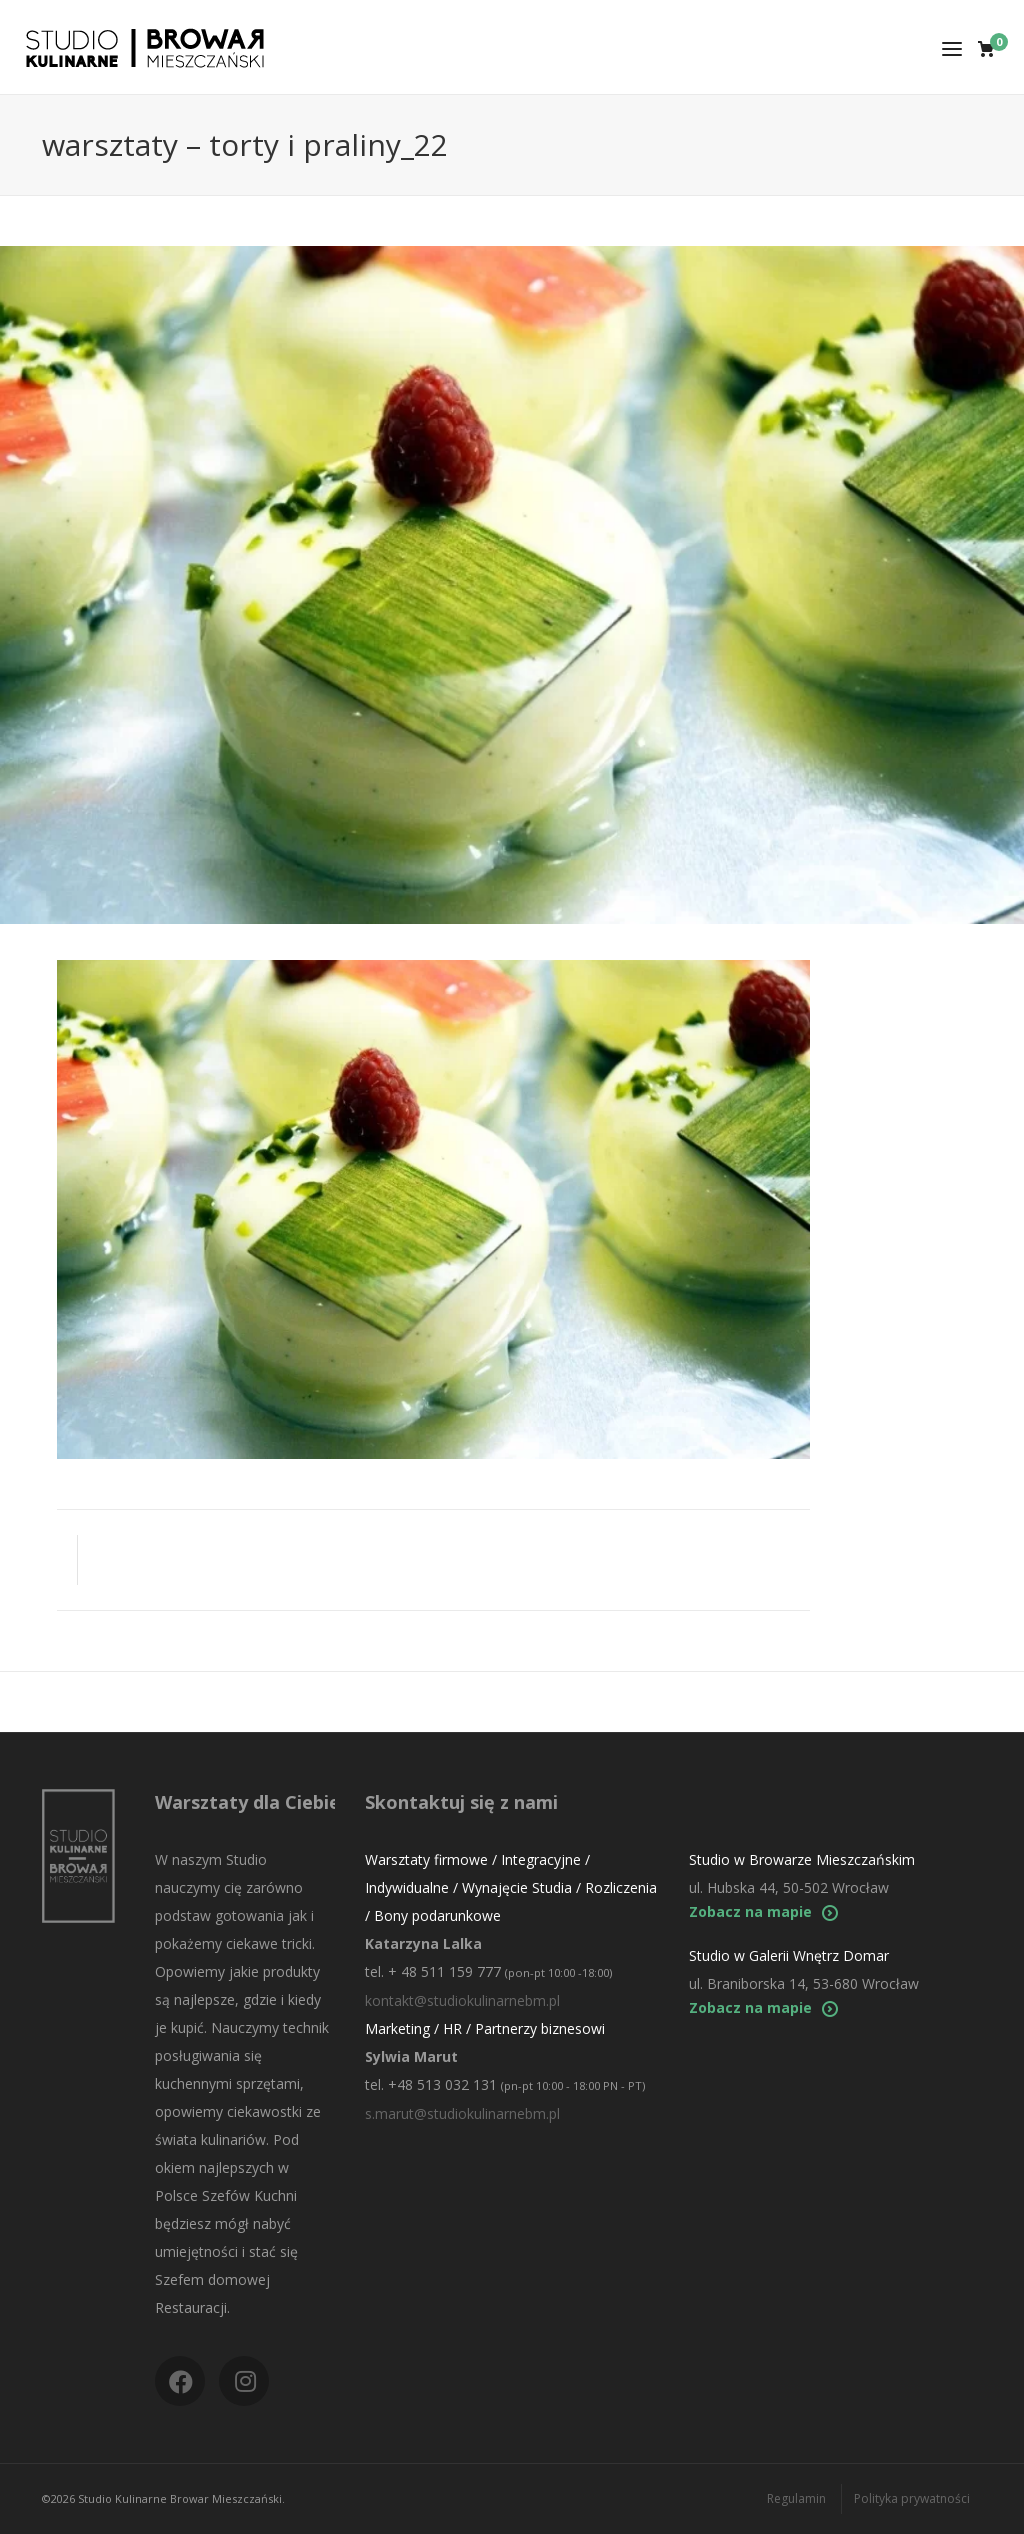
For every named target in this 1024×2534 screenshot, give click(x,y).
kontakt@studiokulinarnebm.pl (462, 2000)
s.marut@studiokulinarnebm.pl (462, 2113)
